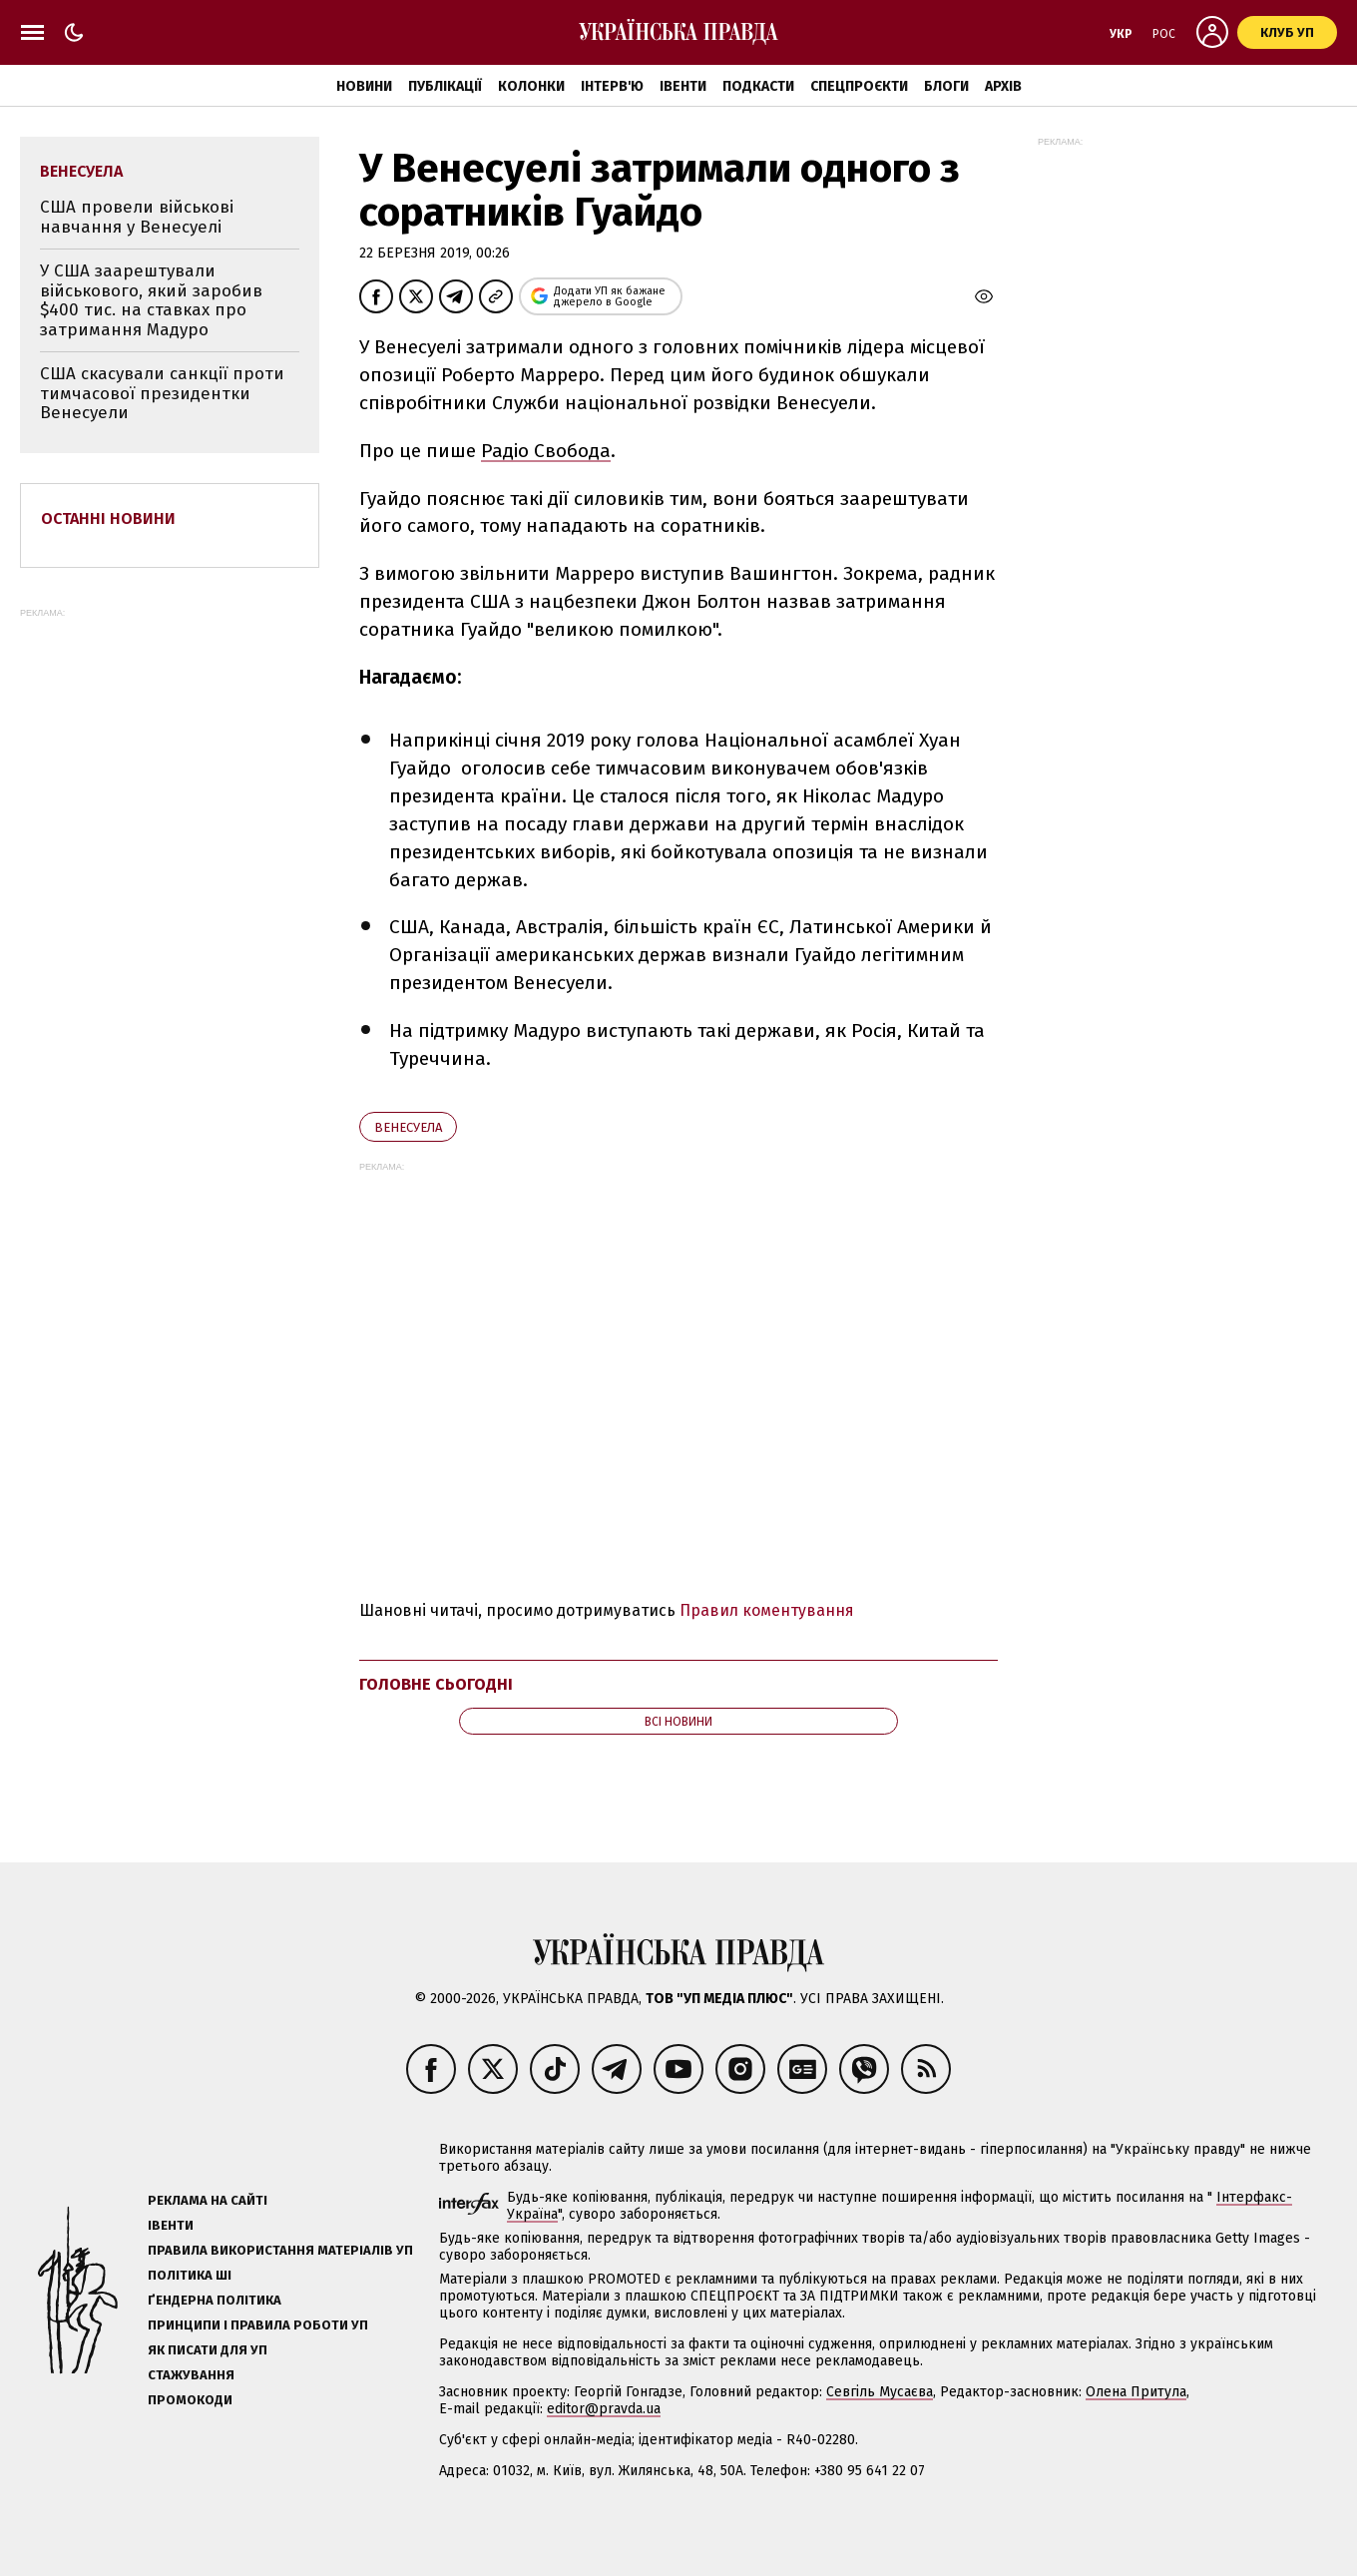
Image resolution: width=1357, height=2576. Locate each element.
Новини (364, 86)
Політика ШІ (189, 2275)
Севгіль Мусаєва (879, 2391)
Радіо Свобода (546, 450)
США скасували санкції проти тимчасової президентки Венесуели (162, 393)
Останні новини (108, 518)
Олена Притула (1136, 2391)
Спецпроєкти (859, 86)
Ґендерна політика (214, 2300)
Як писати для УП (207, 2349)
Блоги (946, 86)
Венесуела (408, 1127)
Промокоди (190, 2399)
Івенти (683, 86)
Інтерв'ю (612, 86)
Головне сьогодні (436, 1684)
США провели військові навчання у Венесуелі (136, 217)
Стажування (191, 2374)
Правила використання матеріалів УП (280, 2250)
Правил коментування (766, 1610)
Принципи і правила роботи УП (258, 2325)
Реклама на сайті (207, 2200)
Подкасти (758, 86)
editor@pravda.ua (604, 2408)
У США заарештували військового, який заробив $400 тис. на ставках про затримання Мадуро (151, 300)
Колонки (531, 86)
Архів (1003, 86)
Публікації (445, 86)
